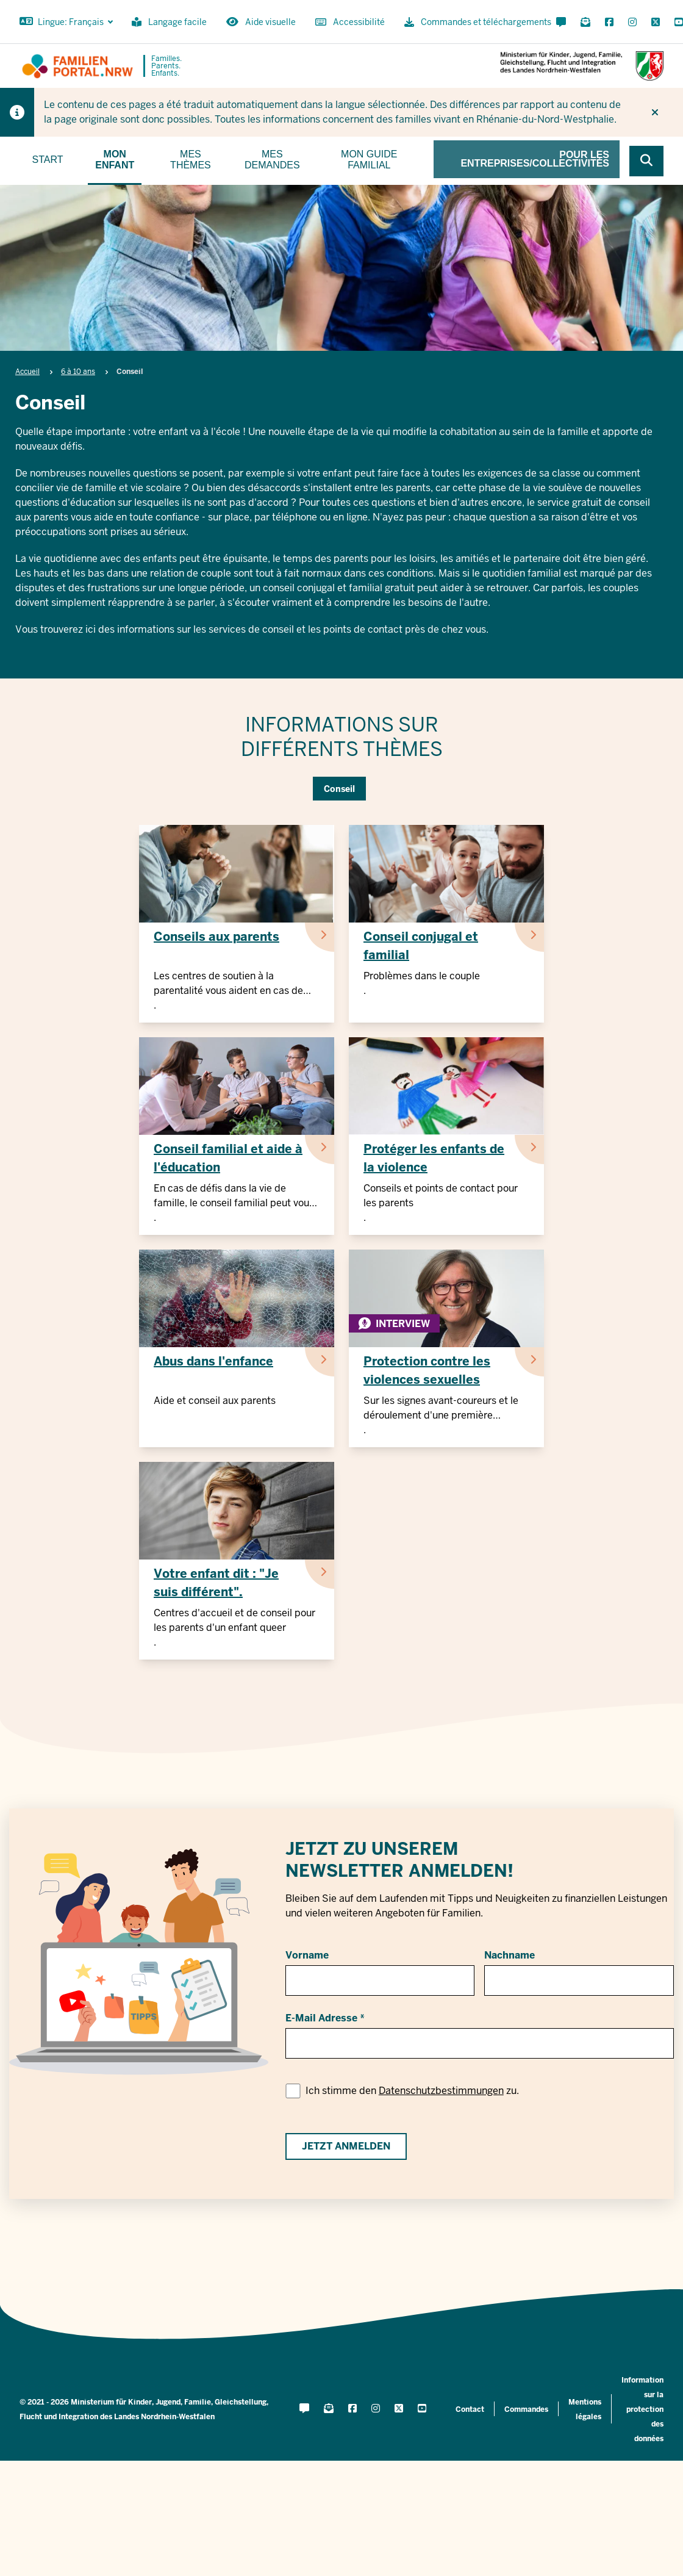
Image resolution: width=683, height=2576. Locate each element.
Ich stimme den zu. (412, 2090)
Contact (470, 2409)
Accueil (27, 371)
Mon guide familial (369, 159)
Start (47, 159)
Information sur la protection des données (642, 2409)
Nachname (509, 1955)
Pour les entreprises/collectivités (534, 158)
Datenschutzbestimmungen (441, 2090)
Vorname (307, 1955)
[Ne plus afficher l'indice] (655, 112)
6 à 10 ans (78, 371)
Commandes (526, 2409)
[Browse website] (646, 161)
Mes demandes (272, 159)
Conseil (339, 788)
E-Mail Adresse (321, 2018)
